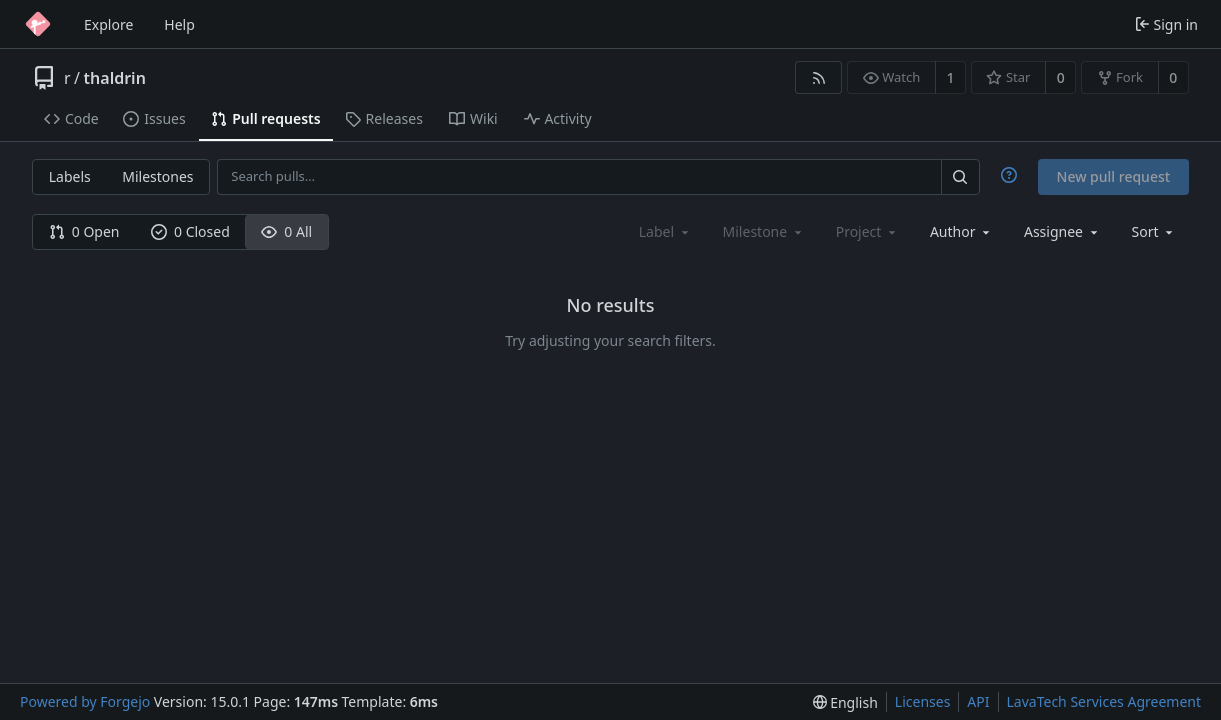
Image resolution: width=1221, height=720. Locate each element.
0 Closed (190, 231)
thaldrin (115, 78)
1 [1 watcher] (951, 77)
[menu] (1154, 231)
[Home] (38, 24)
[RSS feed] (818, 77)
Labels (70, 176)
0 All (286, 231)
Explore (108, 24)
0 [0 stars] (1061, 77)
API (978, 701)
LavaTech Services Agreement (1104, 701)
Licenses (923, 701)
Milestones (157, 176)
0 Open (84, 231)
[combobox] (961, 231)
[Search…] (960, 176)
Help (179, 24)
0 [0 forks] (1173, 77)
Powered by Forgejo (85, 701)
